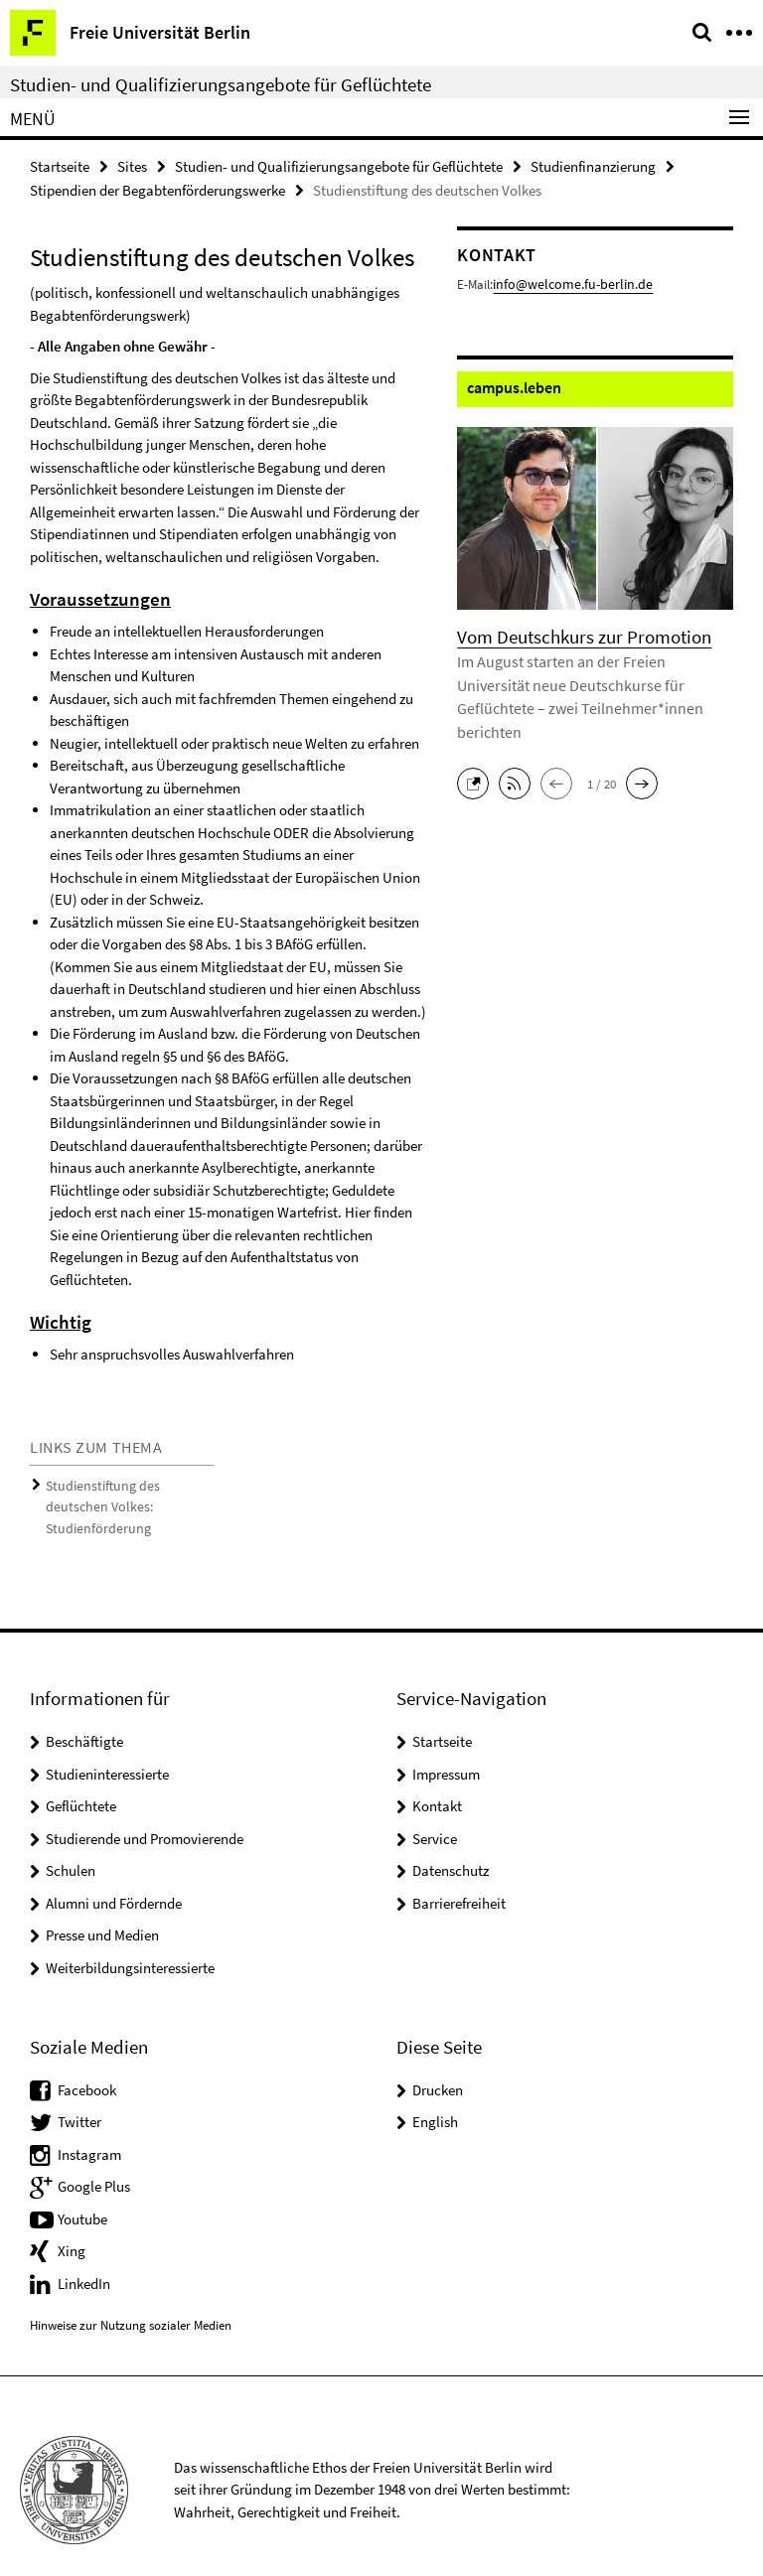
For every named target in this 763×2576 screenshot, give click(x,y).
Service (434, 1810)
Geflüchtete (81, 1779)
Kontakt (437, 1779)
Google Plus (94, 2158)
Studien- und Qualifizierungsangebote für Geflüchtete (220, 84)
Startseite (59, 165)
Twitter (79, 2093)
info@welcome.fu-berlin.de (565, 281)
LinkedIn (84, 2255)
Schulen (70, 1843)
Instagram (89, 2126)
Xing (71, 2223)
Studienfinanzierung (593, 165)
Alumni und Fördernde (114, 1875)
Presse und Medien (102, 1908)
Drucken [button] (437, 2062)
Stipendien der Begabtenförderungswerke (157, 188)
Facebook (87, 2062)
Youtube (82, 2191)
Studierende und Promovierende (144, 1810)
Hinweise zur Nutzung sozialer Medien (130, 2298)
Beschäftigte (84, 1714)
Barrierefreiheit (459, 1875)
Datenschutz (450, 1843)
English (435, 2093)
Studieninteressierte (107, 1746)
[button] (478, 751)
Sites (132, 165)
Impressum (446, 1746)
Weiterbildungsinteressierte (130, 1940)
